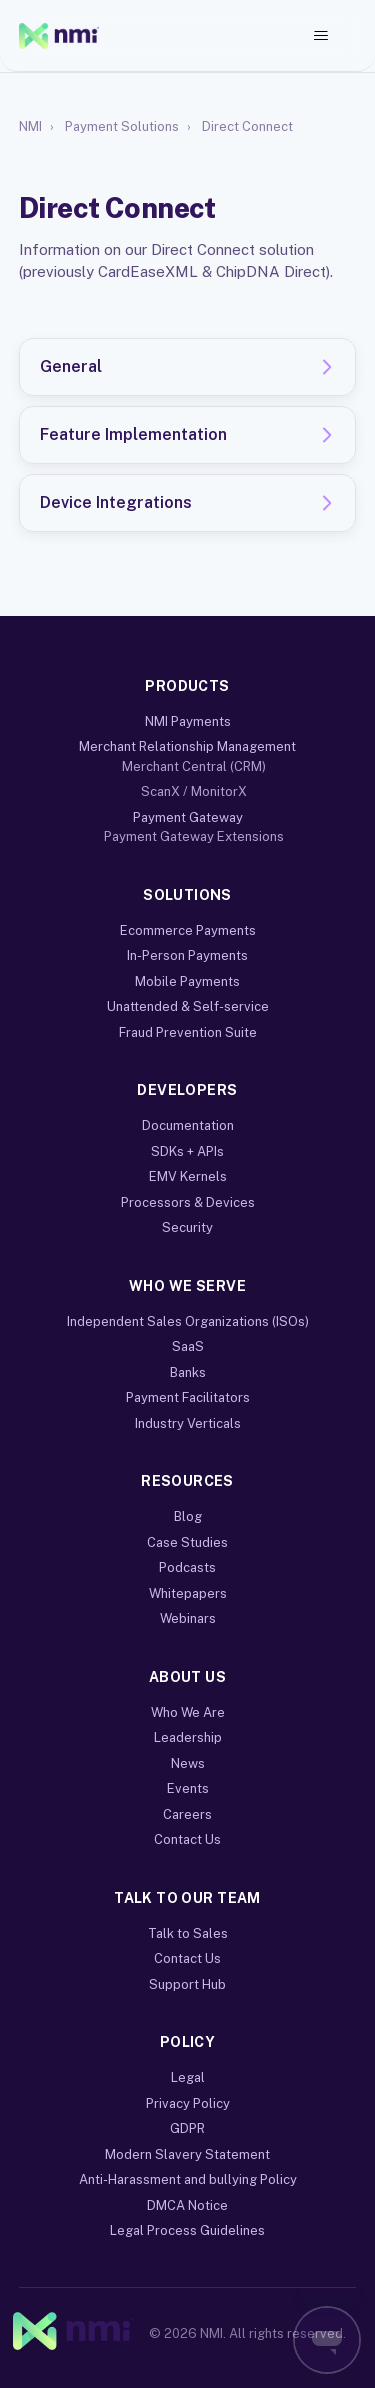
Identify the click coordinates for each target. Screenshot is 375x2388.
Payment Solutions (122, 126)
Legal (188, 2077)
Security (187, 1227)
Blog (188, 1516)
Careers (187, 1814)
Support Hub (187, 1984)
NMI (30, 126)
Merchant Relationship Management (187, 746)
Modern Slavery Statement (187, 2154)
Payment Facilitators (188, 1397)
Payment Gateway (188, 817)
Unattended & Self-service (188, 1006)
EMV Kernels (188, 1176)
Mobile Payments (187, 981)
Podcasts (187, 1567)
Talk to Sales (188, 1933)
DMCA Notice (187, 2205)
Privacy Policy (188, 2103)
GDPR (187, 2128)
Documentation (188, 1125)
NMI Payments (188, 721)
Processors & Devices (188, 1202)
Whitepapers (188, 1593)
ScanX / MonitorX (194, 791)
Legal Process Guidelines (187, 2230)
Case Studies (187, 1542)
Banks (188, 1372)
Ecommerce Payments (188, 930)
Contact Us (187, 1839)
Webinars (188, 1618)
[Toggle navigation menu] (320, 36)
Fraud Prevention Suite (188, 1032)
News (188, 1763)
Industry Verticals (188, 1423)
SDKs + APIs (187, 1151)
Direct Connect (247, 126)
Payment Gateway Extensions (194, 836)
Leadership (188, 1737)
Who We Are (188, 1712)
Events (188, 1788)
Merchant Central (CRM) (194, 766)
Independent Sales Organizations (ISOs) (188, 1321)
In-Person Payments (187, 955)
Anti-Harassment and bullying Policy (188, 2179)
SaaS (188, 1346)
